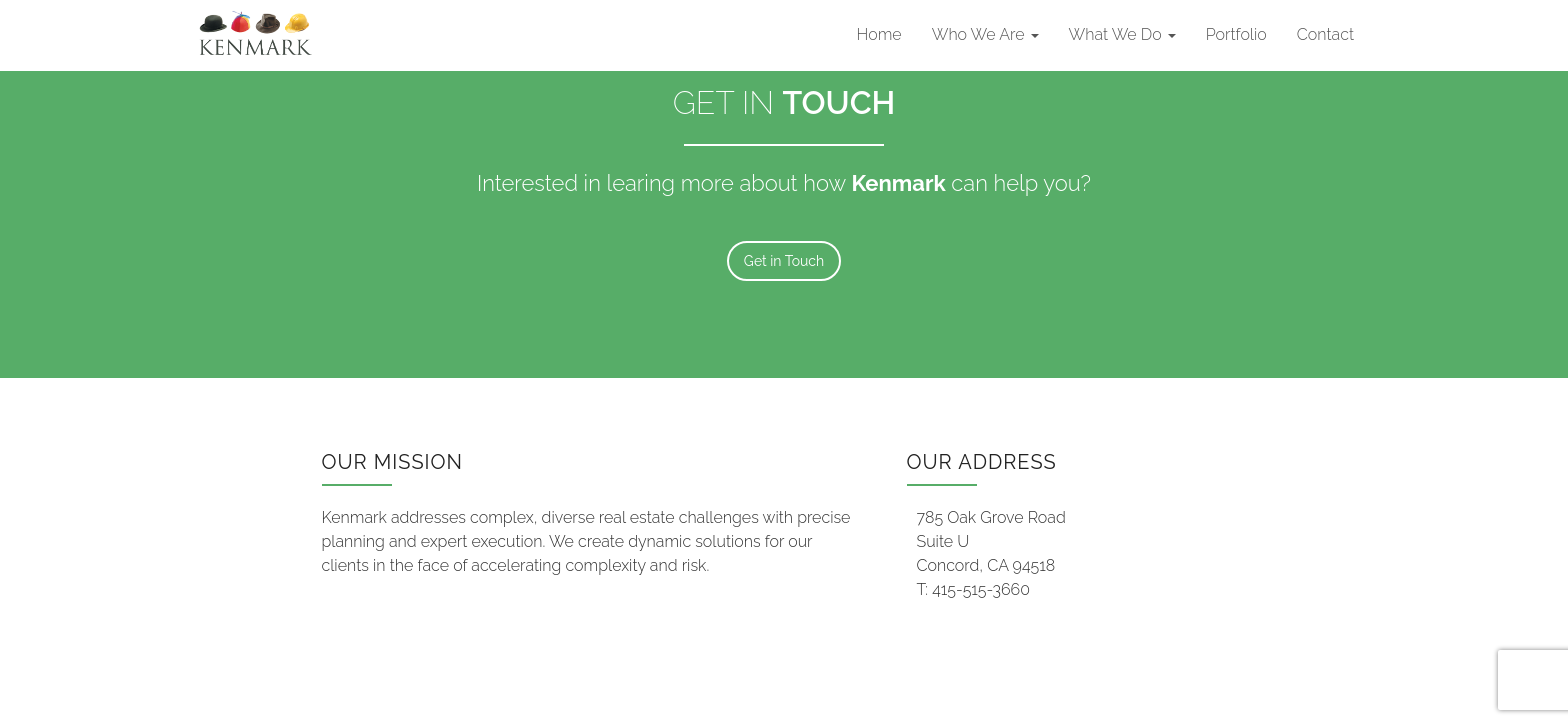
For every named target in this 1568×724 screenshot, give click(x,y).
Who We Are (985, 34)
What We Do (1122, 34)
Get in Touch (784, 261)
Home (879, 34)
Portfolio (1236, 34)
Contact (1325, 34)
